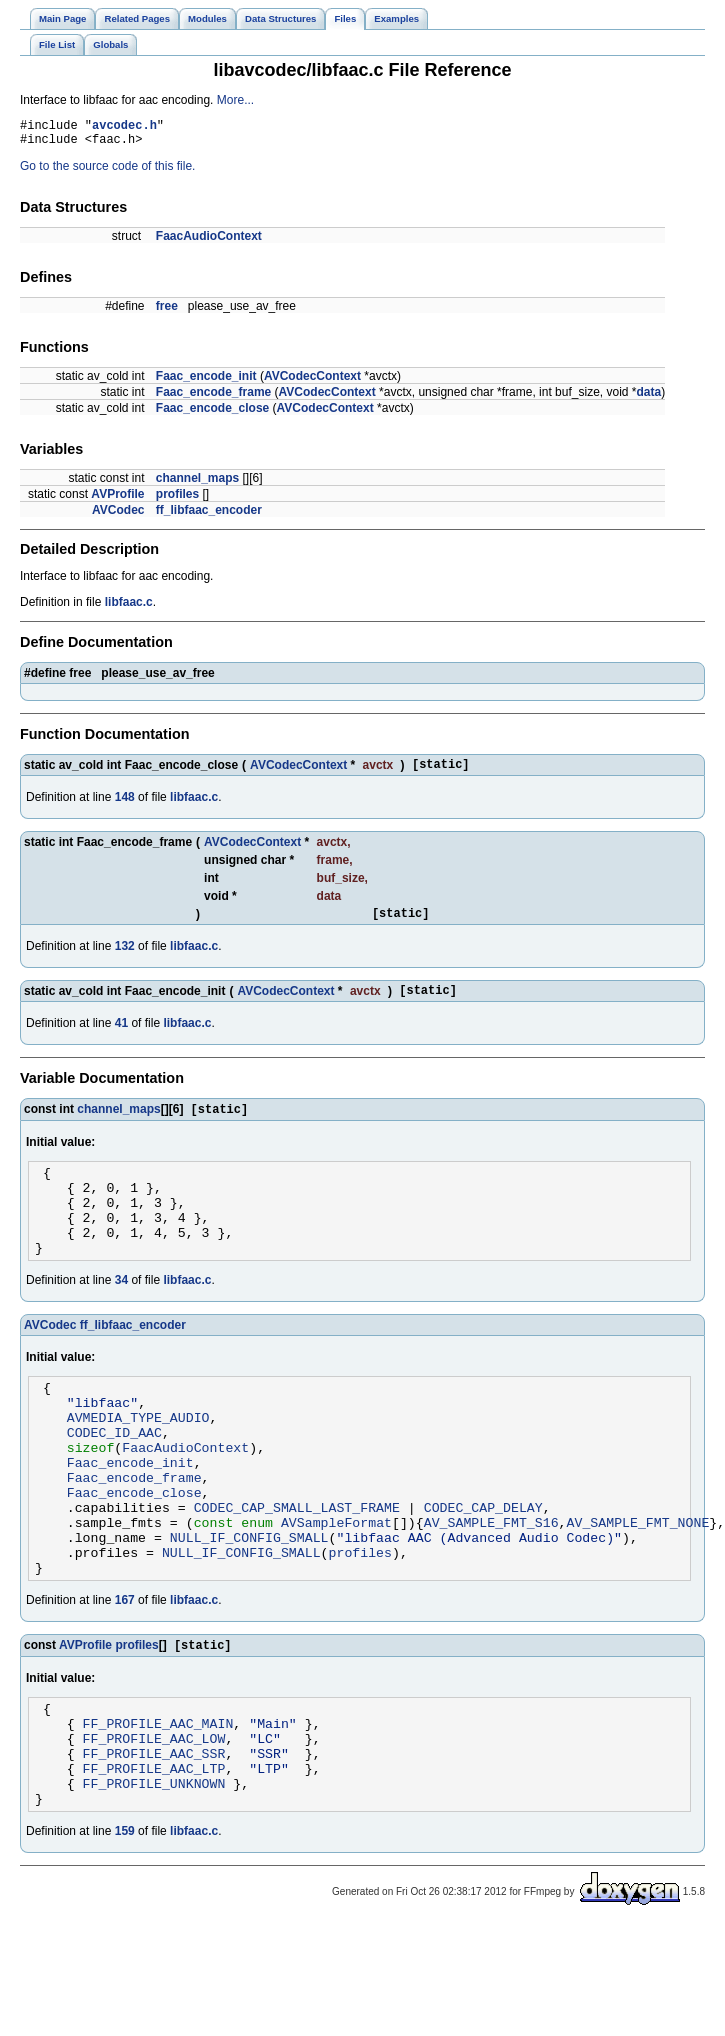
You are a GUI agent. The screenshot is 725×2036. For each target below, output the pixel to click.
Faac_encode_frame (213, 398)
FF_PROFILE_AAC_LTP (154, 1859)
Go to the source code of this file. (107, 172)
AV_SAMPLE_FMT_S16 (491, 1587)
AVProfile (117, 500)
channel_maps (197, 484)
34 (121, 1315)
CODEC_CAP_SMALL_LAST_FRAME (297, 1569)
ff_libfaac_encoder (209, 516)
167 (125, 1674)
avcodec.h (124, 127)
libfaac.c (129, 608)
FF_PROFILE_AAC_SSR (154, 1841)
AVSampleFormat (336, 1587)
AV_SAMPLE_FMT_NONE (637, 1587)
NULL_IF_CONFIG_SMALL (249, 1605)
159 (125, 1928)
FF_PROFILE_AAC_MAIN (158, 1805)
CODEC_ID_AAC (114, 1479)
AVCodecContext (312, 382)
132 (125, 958)
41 (121, 1038)
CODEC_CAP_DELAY (483, 1569)
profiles (177, 500)
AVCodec (118, 516)
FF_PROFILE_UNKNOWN (154, 1877)
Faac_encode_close (212, 414)
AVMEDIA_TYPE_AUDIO (138, 1461)
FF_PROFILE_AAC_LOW (154, 1823)
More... (235, 100)
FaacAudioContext (209, 242)
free (167, 312)
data (649, 398)
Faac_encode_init (206, 382)
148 (125, 806)
